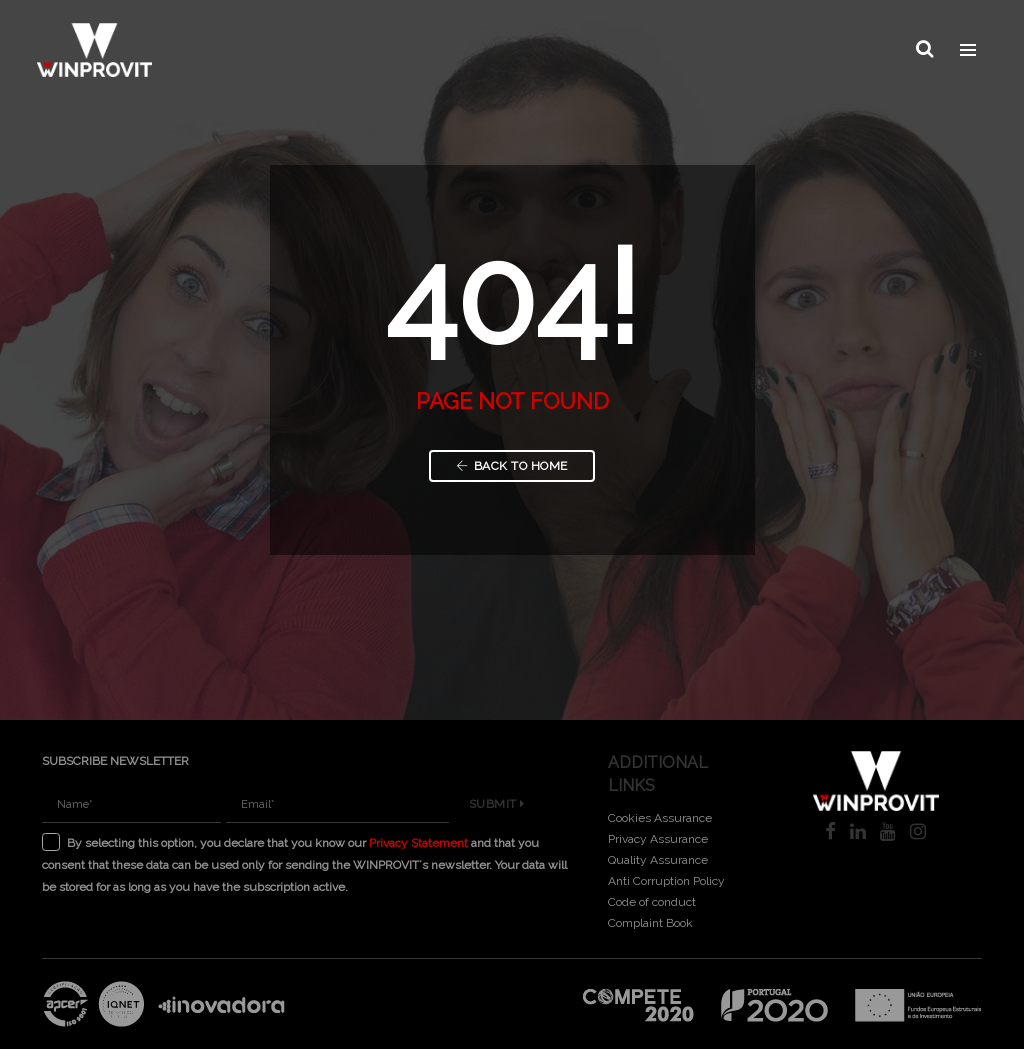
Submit (497, 804)
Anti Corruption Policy (666, 881)
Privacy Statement (418, 843)
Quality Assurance (658, 860)
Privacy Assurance (658, 839)
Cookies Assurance (660, 818)
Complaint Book (650, 923)
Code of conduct (652, 902)
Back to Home (512, 466)
